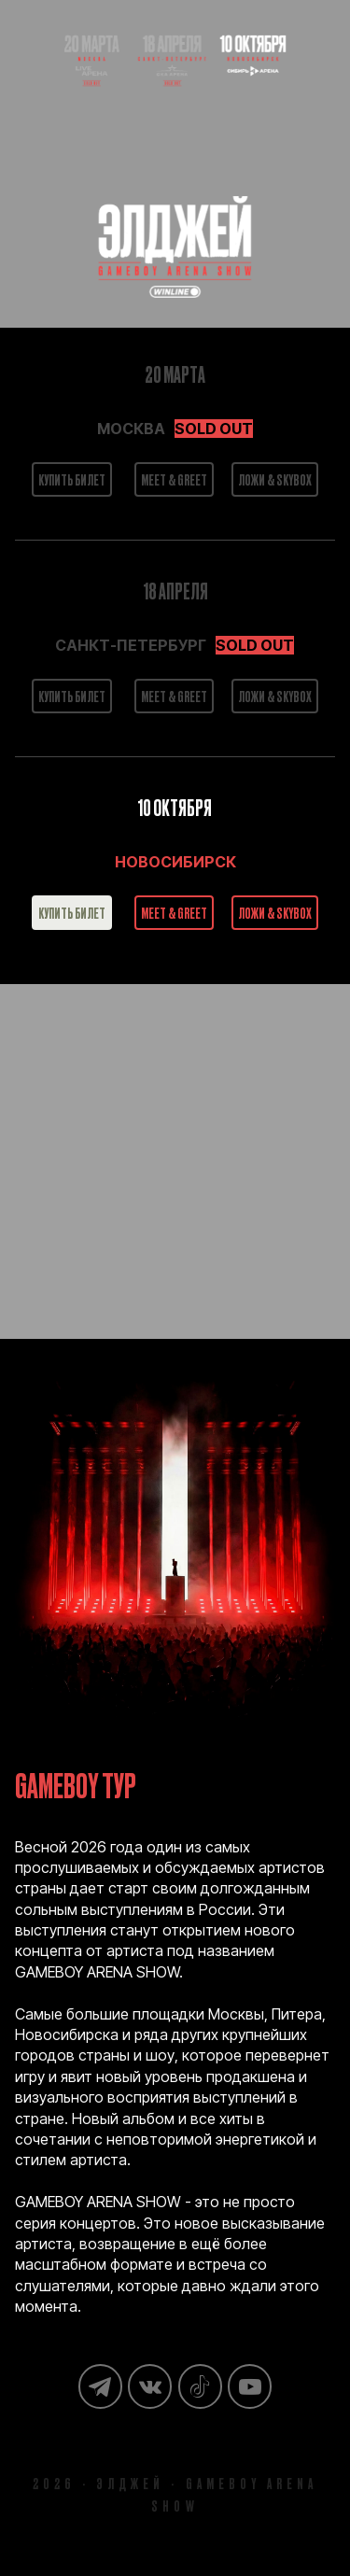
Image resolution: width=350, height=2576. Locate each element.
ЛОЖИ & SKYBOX (275, 479)
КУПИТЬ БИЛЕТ (71, 479)
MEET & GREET (174, 479)
